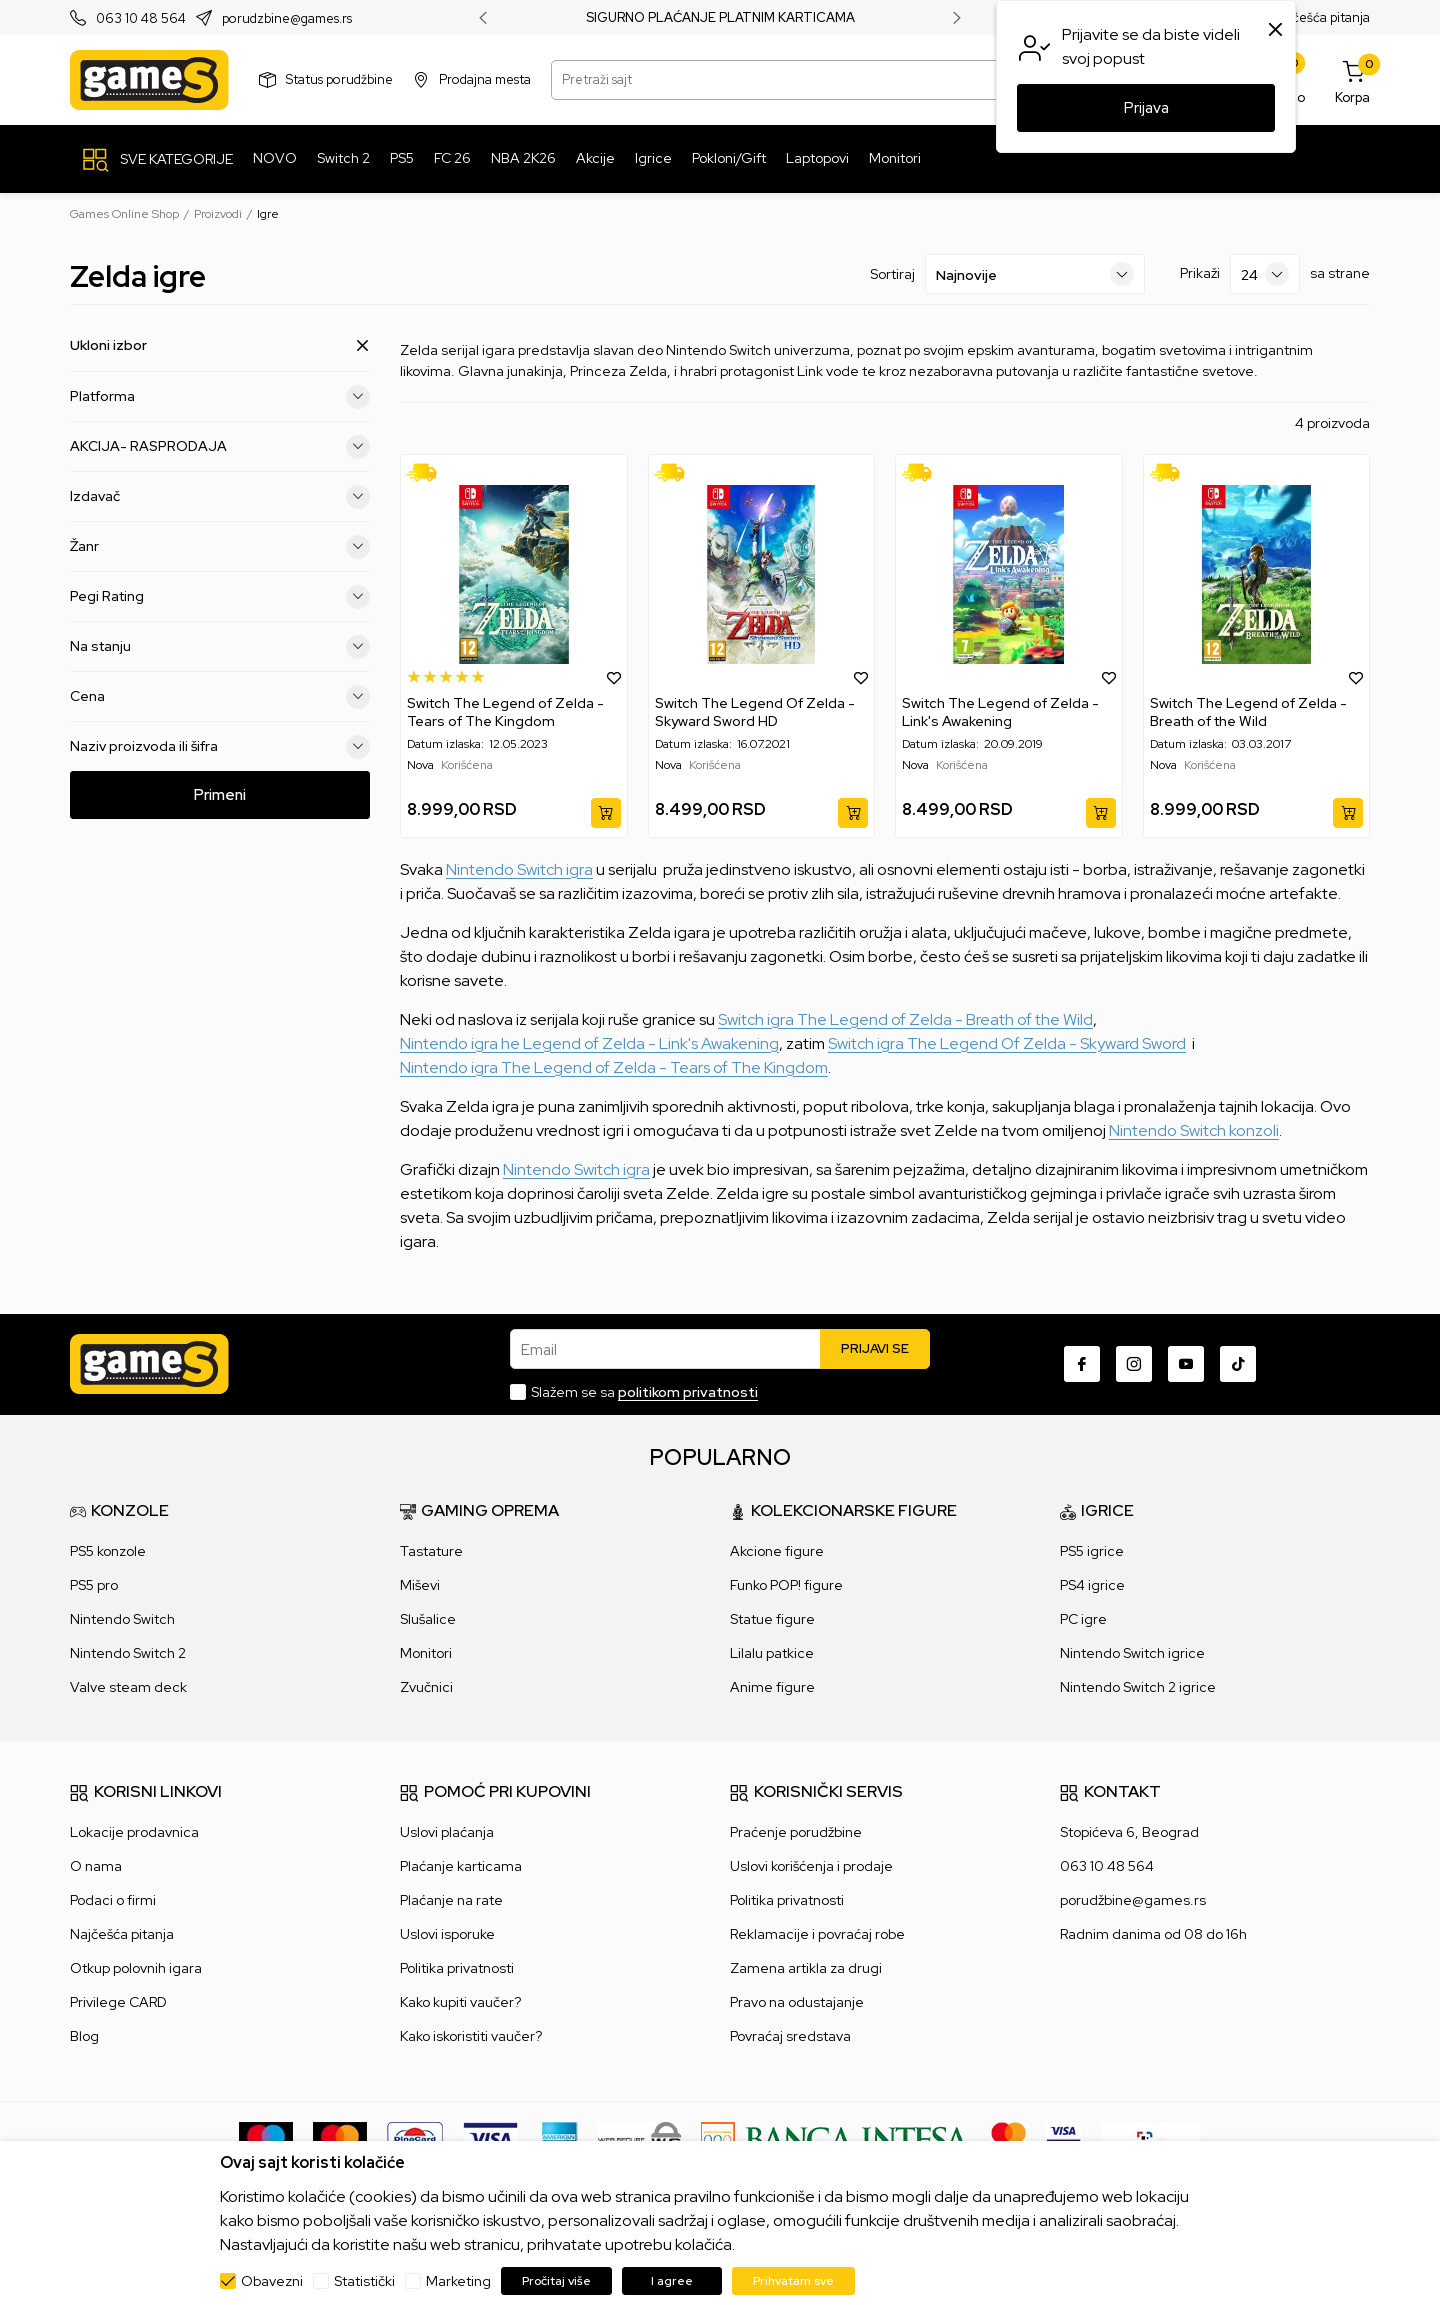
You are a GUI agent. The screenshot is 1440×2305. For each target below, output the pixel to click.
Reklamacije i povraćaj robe (817, 1934)
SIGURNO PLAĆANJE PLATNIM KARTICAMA (720, 18)
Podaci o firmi (113, 1900)
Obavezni (272, 2281)
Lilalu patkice (772, 1653)
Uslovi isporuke (447, 1934)
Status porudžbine (339, 79)
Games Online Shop (124, 214)
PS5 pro (94, 1585)
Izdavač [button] (220, 496)
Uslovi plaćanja (447, 1832)
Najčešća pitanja (1321, 17)
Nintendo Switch (122, 1619)
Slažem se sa (644, 1392)
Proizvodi (218, 214)
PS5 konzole (108, 1551)
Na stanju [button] (220, 646)
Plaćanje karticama (461, 1866)
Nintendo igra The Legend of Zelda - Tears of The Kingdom (614, 1067)
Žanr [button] (220, 546)
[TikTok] (1238, 1364)
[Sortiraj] (1035, 274)
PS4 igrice (1092, 1585)
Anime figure (772, 1687)
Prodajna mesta (485, 79)
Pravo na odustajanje (797, 2002)
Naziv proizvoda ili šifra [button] (220, 746)
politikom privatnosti (688, 1392)
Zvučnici (426, 1687)
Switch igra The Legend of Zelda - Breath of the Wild (905, 1019)
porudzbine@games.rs (287, 18)
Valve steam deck (128, 1687)
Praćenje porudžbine (796, 1832)
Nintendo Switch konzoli (1194, 1130)
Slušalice (428, 1619)
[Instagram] (1134, 1364)
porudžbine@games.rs (1133, 1900)
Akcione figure (777, 1551)
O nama (96, 1866)
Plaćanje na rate (451, 1900)
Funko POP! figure (786, 1585)
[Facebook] (1082, 1364)
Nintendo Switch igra (519, 869)
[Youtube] (1186, 1364)
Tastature (431, 1551)
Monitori (426, 1653)
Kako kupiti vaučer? (460, 2002)
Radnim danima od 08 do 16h (1153, 1934)
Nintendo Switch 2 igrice (1138, 1687)
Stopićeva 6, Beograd (1129, 1832)
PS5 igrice (1092, 1551)
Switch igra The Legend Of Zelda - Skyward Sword (1007, 1043)
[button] (614, 677)
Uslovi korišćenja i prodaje (811, 1866)
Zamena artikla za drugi (806, 1968)
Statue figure (772, 1619)
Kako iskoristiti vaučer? (471, 2036)
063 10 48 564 (141, 18)
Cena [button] (220, 696)
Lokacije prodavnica (134, 1832)
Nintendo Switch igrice (1132, 1653)
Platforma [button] (220, 396)
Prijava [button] (1146, 108)
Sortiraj (892, 274)
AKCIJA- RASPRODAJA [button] (220, 446)
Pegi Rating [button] (220, 596)
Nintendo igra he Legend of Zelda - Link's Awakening (589, 1043)
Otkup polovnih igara (136, 1968)
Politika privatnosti (457, 1968)
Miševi (420, 1585)
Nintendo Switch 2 (128, 1653)
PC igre (1083, 1619)
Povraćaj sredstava (790, 2036)
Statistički (364, 2281)
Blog (84, 2036)
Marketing (458, 2281)
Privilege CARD (118, 2002)
